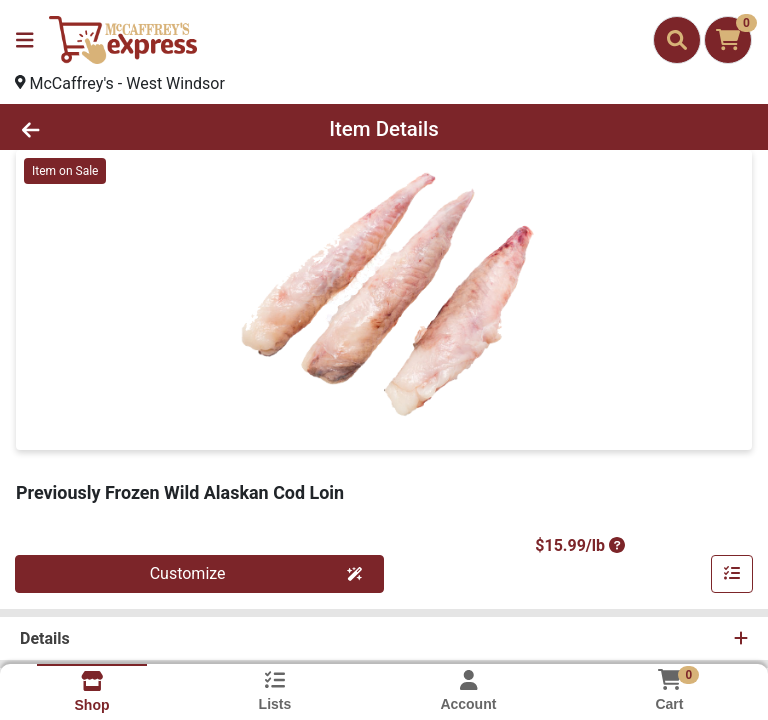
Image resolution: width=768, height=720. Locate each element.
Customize (256, 573)
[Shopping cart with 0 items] (728, 40)
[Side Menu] (25, 40)
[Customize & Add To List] (732, 574)
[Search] (677, 40)
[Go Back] (108, 129)
